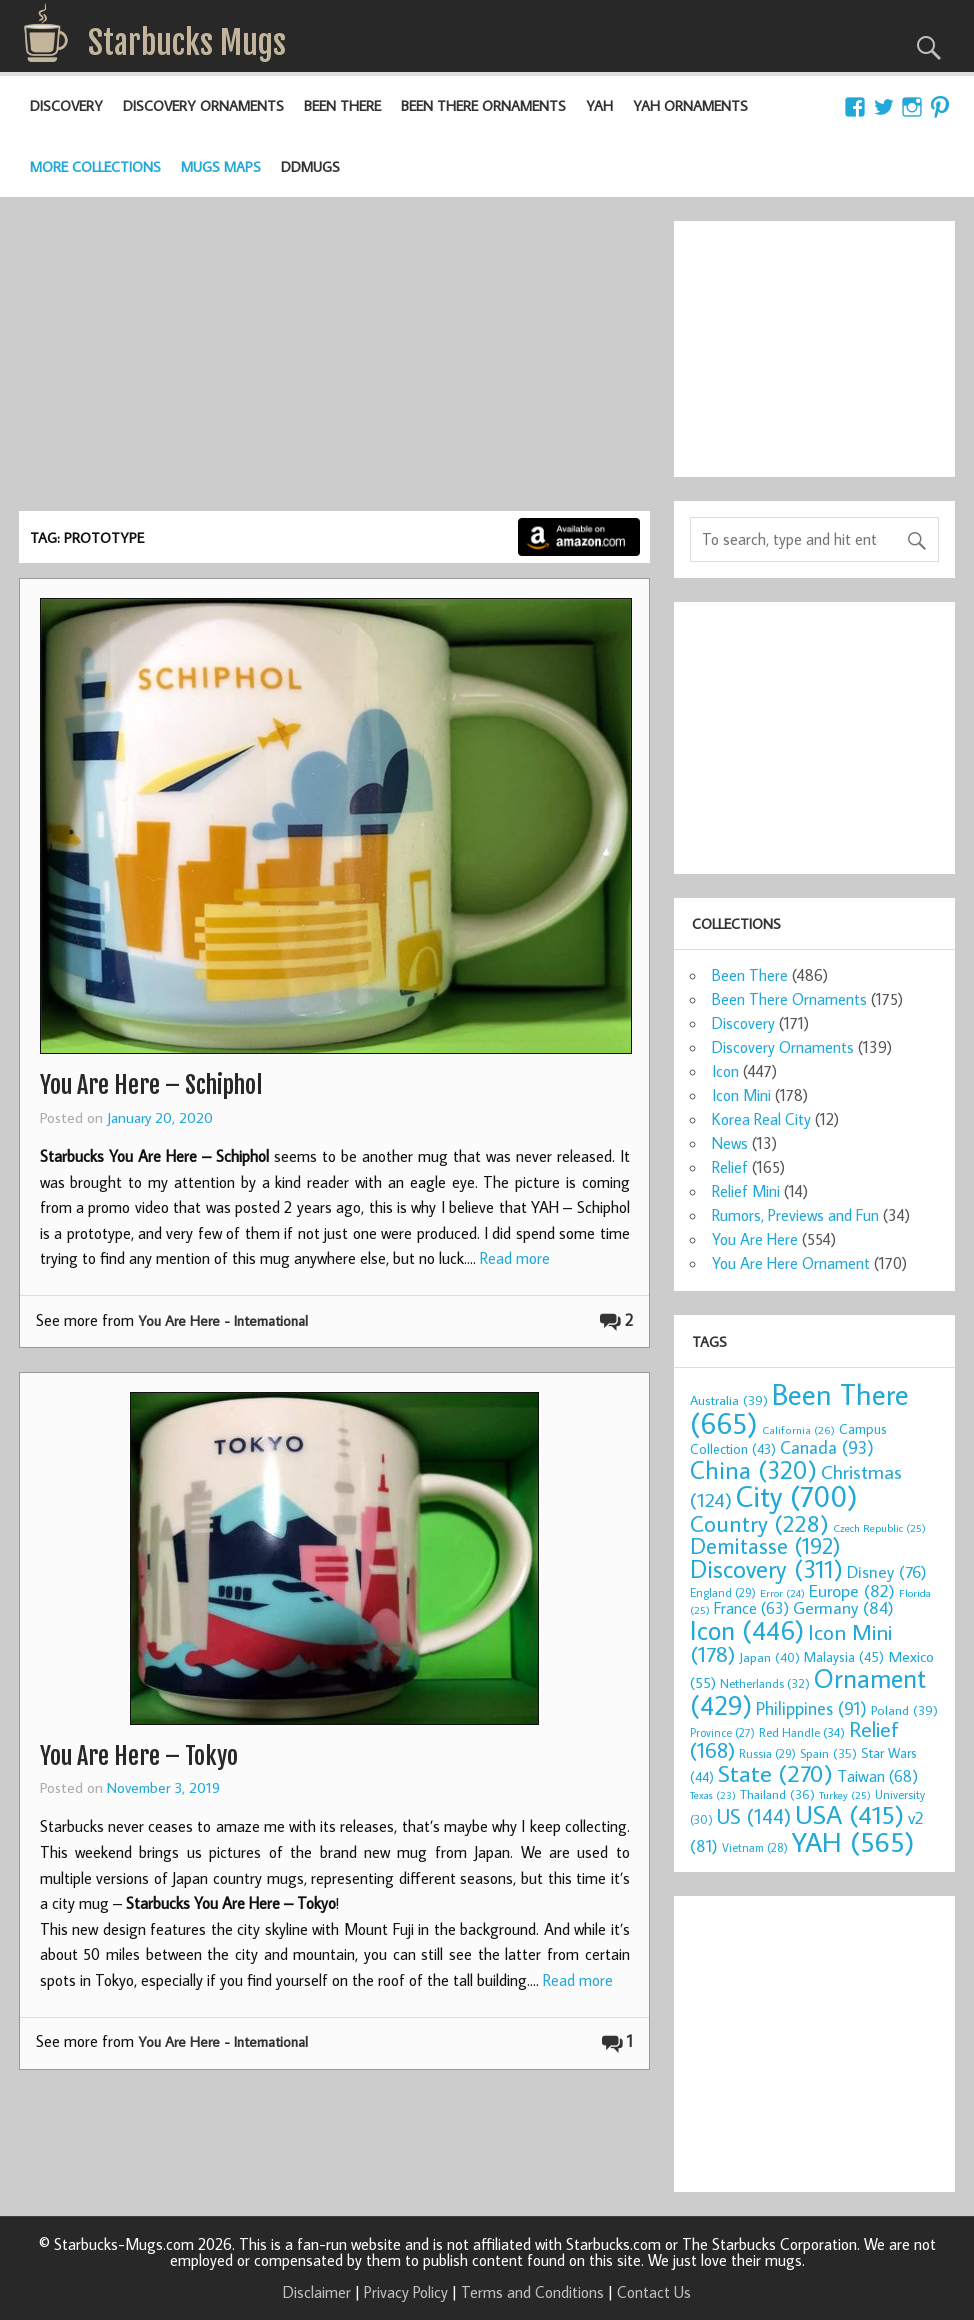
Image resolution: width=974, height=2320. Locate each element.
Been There (342, 105)
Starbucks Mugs (187, 43)
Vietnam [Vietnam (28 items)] (755, 1847)
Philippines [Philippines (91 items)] (811, 1708)
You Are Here (755, 1239)
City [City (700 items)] (797, 1496)
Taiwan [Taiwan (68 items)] (877, 1775)
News (730, 1143)
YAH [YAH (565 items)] (853, 1841)
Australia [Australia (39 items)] (729, 1400)
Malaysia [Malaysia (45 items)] (844, 1656)
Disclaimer (317, 2292)
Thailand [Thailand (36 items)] (777, 1794)
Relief (730, 1167)
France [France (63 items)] (751, 1607)
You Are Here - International (223, 1320)
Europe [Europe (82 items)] (852, 1590)
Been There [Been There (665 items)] (799, 1408)
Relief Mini (746, 1191)
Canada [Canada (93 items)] (827, 1447)
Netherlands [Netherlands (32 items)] (765, 1683)
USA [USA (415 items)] (849, 1814)
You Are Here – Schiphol (151, 1085)
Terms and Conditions (532, 2292)
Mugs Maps (221, 166)
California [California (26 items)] (798, 1429)
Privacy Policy (406, 2292)
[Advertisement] (334, 361)
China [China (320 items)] (753, 1469)
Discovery (66, 105)
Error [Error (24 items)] (782, 1593)
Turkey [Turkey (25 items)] (845, 1795)
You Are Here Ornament (791, 1263)
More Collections (95, 166)
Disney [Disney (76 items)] (887, 1571)
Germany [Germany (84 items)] (843, 1607)
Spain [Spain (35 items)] (828, 1753)
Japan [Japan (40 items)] (769, 1657)
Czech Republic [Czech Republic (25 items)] (879, 1528)
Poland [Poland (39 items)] (904, 1710)
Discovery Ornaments (203, 105)
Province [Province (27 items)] (722, 1732)
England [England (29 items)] (723, 1592)
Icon (725, 1071)
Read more (515, 1258)
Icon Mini (741, 1095)
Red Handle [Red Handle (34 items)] (802, 1732)
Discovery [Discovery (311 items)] (766, 1569)
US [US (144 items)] (754, 1816)
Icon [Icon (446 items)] (747, 1629)
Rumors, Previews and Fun (795, 1215)
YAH (599, 105)
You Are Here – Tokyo (139, 1756)
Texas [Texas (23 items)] (713, 1795)
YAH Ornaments (690, 105)
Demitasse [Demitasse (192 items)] (765, 1545)
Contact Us (654, 2292)
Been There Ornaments (483, 105)
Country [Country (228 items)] (759, 1523)
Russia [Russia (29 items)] (767, 1753)
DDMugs (310, 166)
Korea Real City (761, 1119)
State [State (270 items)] (775, 1772)
